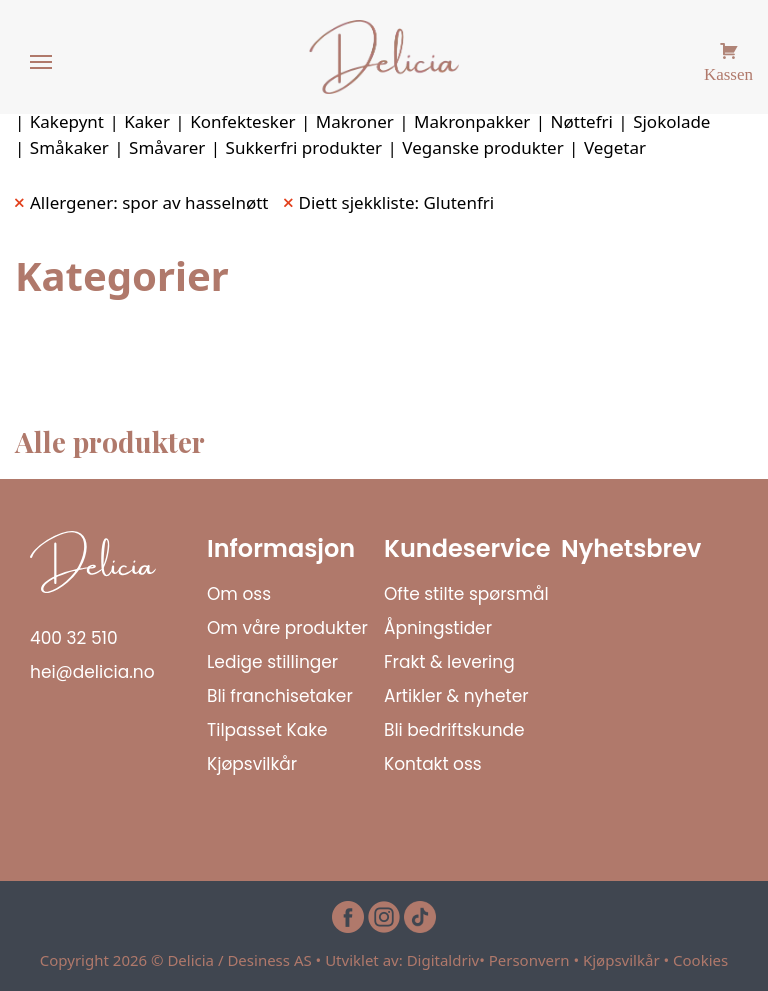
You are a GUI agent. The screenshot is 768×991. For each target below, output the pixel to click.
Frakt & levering (449, 662)
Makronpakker (472, 121)
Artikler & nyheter (456, 696)
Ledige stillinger (272, 662)
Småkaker (69, 147)
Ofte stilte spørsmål (466, 594)
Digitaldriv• (448, 960)
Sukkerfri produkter (304, 147)
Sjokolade (671, 121)
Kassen (728, 71)
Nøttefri (582, 121)
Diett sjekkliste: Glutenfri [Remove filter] (397, 202)
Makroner (355, 121)
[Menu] (42, 63)
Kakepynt (67, 121)
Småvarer (167, 147)
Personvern (529, 960)
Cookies (700, 960)
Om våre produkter (287, 628)
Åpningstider (438, 628)
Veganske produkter (482, 147)
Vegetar (615, 147)
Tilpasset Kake (267, 730)
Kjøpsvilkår (252, 764)
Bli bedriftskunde (454, 730)
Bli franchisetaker (280, 696)
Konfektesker (242, 121)
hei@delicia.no (92, 672)
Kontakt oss (433, 764)
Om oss (239, 594)
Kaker (147, 121)
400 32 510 (74, 638)
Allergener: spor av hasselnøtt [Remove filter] (149, 202)
